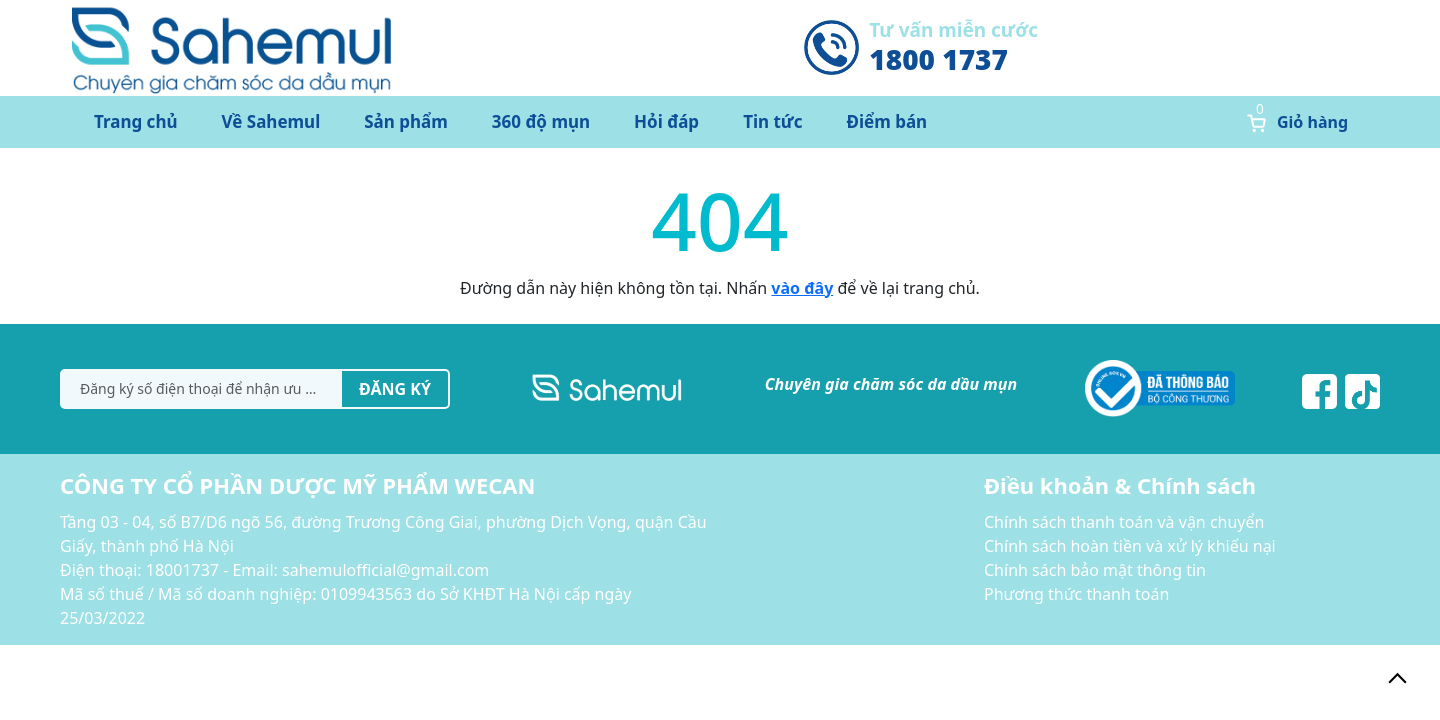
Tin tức (772, 121)
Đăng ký (395, 389)
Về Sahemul (271, 121)
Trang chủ (136, 121)
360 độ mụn (541, 121)
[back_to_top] (1397, 677)
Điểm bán (887, 121)
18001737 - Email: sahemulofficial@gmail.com (318, 570)
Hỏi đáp (666, 121)
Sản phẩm (406, 121)
